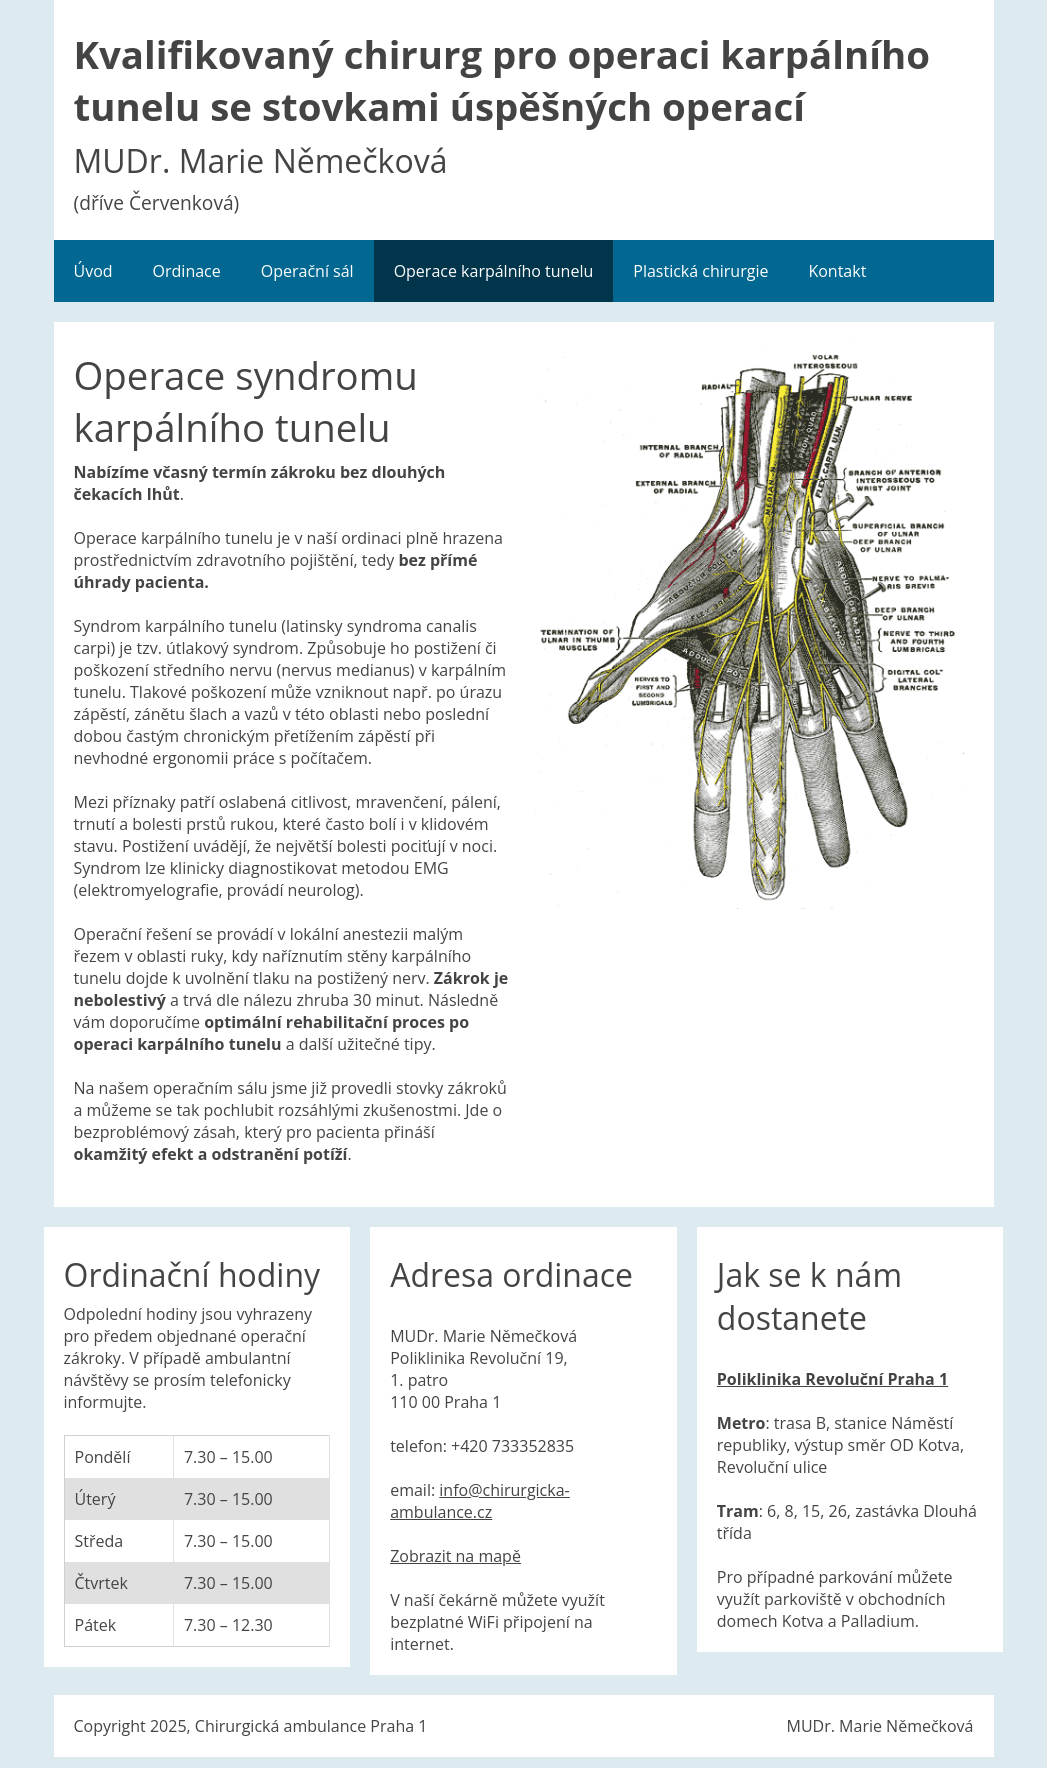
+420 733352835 (512, 1446)
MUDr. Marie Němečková (880, 1726)
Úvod (93, 271)
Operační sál (307, 271)
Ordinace (187, 271)
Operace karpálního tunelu (494, 271)
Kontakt (837, 271)
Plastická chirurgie (700, 271)
